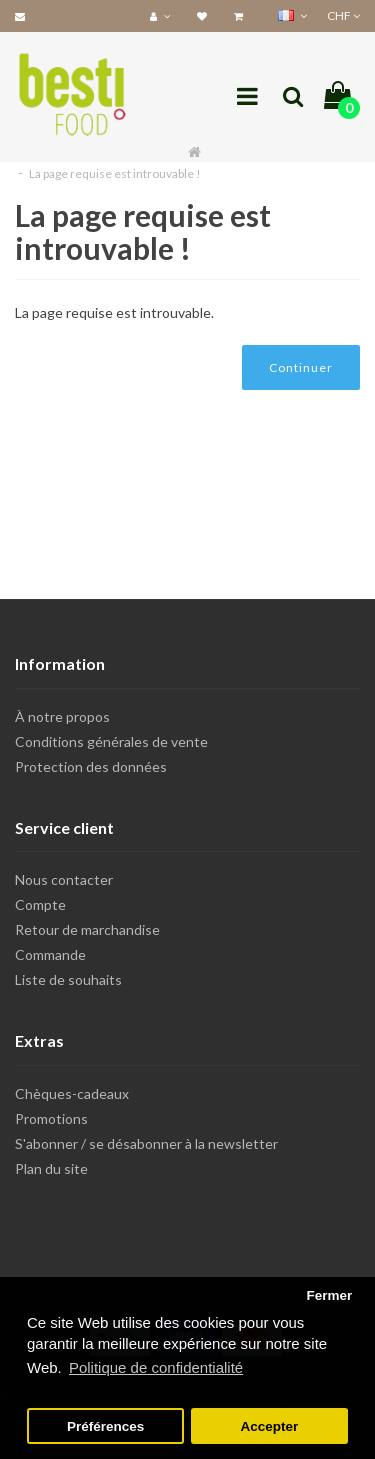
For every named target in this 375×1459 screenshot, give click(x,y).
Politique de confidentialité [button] (156, 1367)
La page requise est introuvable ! (115, 173)
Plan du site (51, 1168)
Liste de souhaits (68, 979)
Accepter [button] (270, 1426)
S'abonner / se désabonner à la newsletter (146, 1143)
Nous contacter (64, 879)
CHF (343, 15)
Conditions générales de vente (111, 741)
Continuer (301, 367)
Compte (40, 904)
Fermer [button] (329, 1295)
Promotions (51, 1118)
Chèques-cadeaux (72, 1093)
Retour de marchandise (87, 929)
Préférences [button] (105, 1426)
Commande (50, 954)
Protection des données (91, 766)
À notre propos (62, 716)
